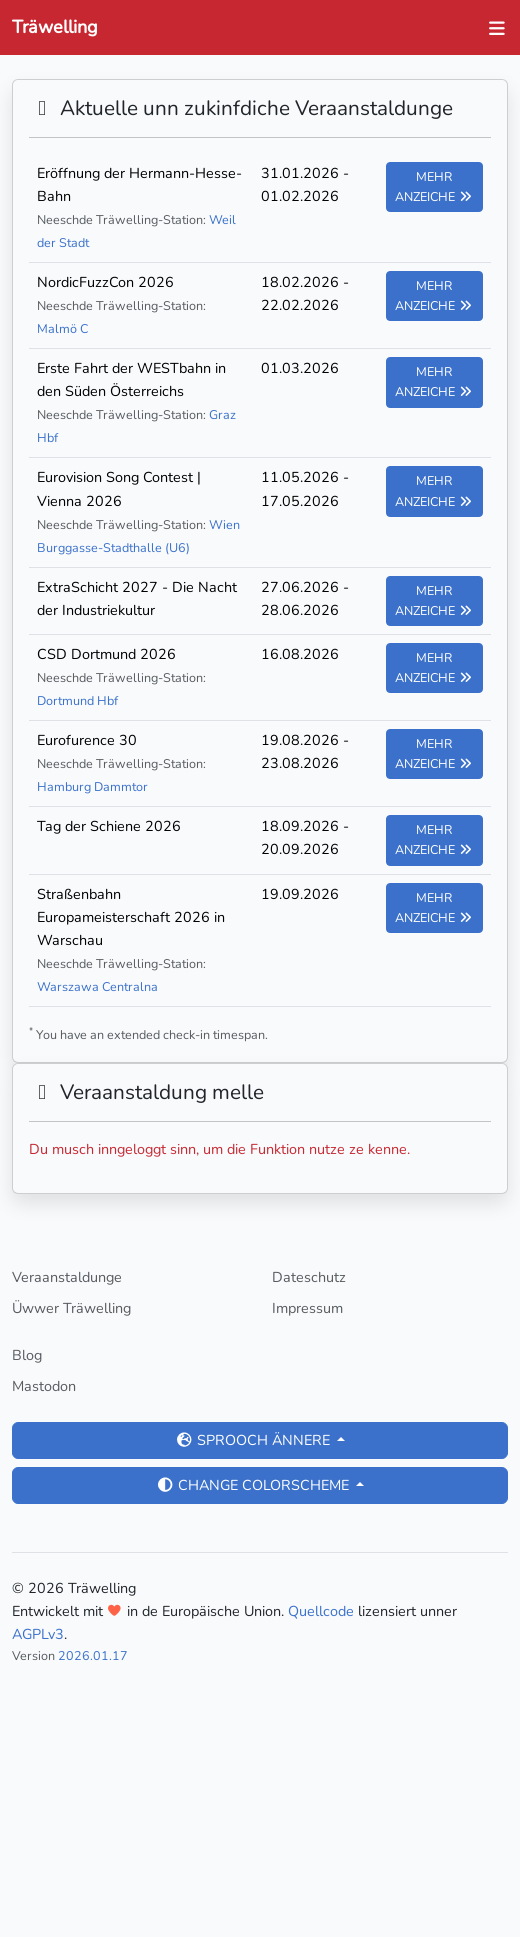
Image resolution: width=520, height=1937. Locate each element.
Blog (27, 1355)
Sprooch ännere (254, 1440)
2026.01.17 (93, 1655)
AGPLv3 (38, 1634)
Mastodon (44, 1386)
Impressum (307, 1308)
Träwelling (55, 27)
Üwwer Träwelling (71, 1308)
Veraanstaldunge (67, 1277)
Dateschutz (309, 1277)
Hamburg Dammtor (92, 786)
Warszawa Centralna (97, 986)
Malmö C (62, 328)
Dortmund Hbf (77, 700)
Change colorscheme (254, 1485)
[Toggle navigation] (491, 28)
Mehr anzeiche (434, 186)
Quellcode (321, 1611)
